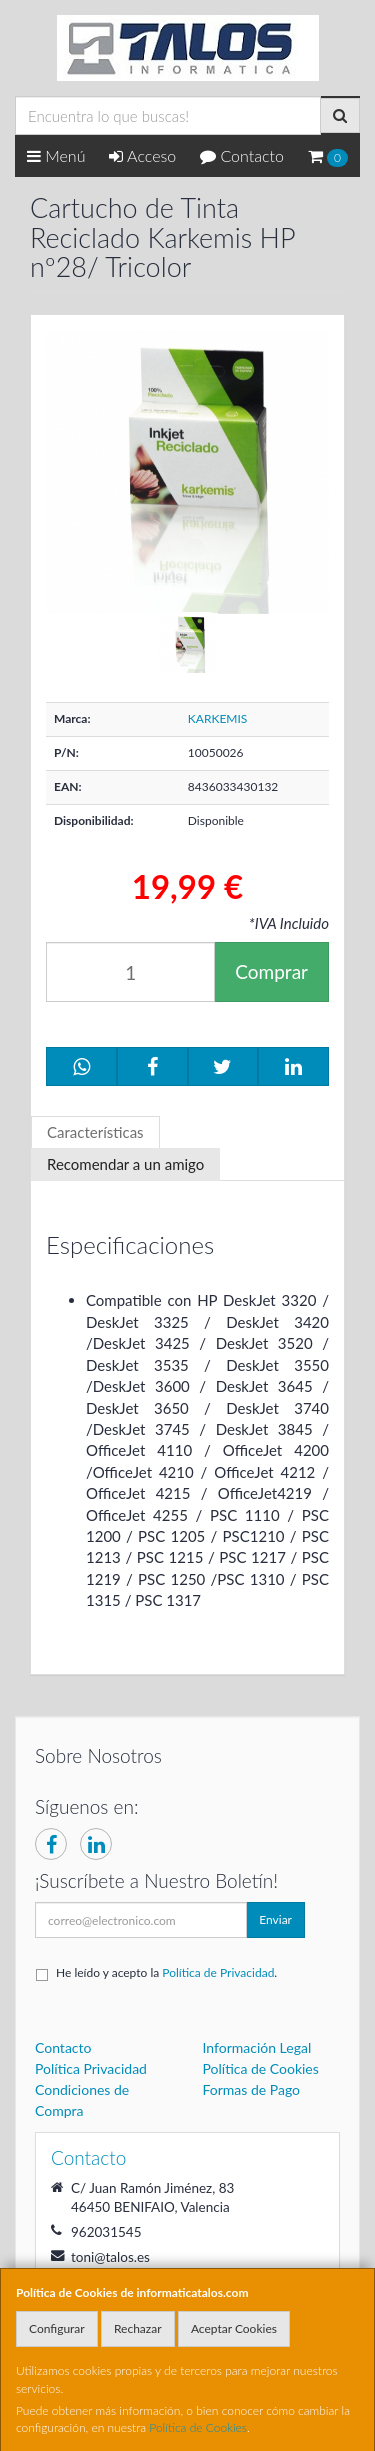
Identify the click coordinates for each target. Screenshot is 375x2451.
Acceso (142, 155)
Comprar (271, 971)
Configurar (57, 2328)
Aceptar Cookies (234, 2328)
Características (95, 1132)
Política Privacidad (91, 2068)
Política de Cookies (198, 2427)
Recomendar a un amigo (125, 1164)
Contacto (242, 155)
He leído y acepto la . (166, 1972)
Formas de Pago (252, 2089)
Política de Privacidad (218, 1972)
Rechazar (138, 2328)
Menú (56, 155)
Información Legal (257, 2047)
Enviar (275, 1919)
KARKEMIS (218, 718)
